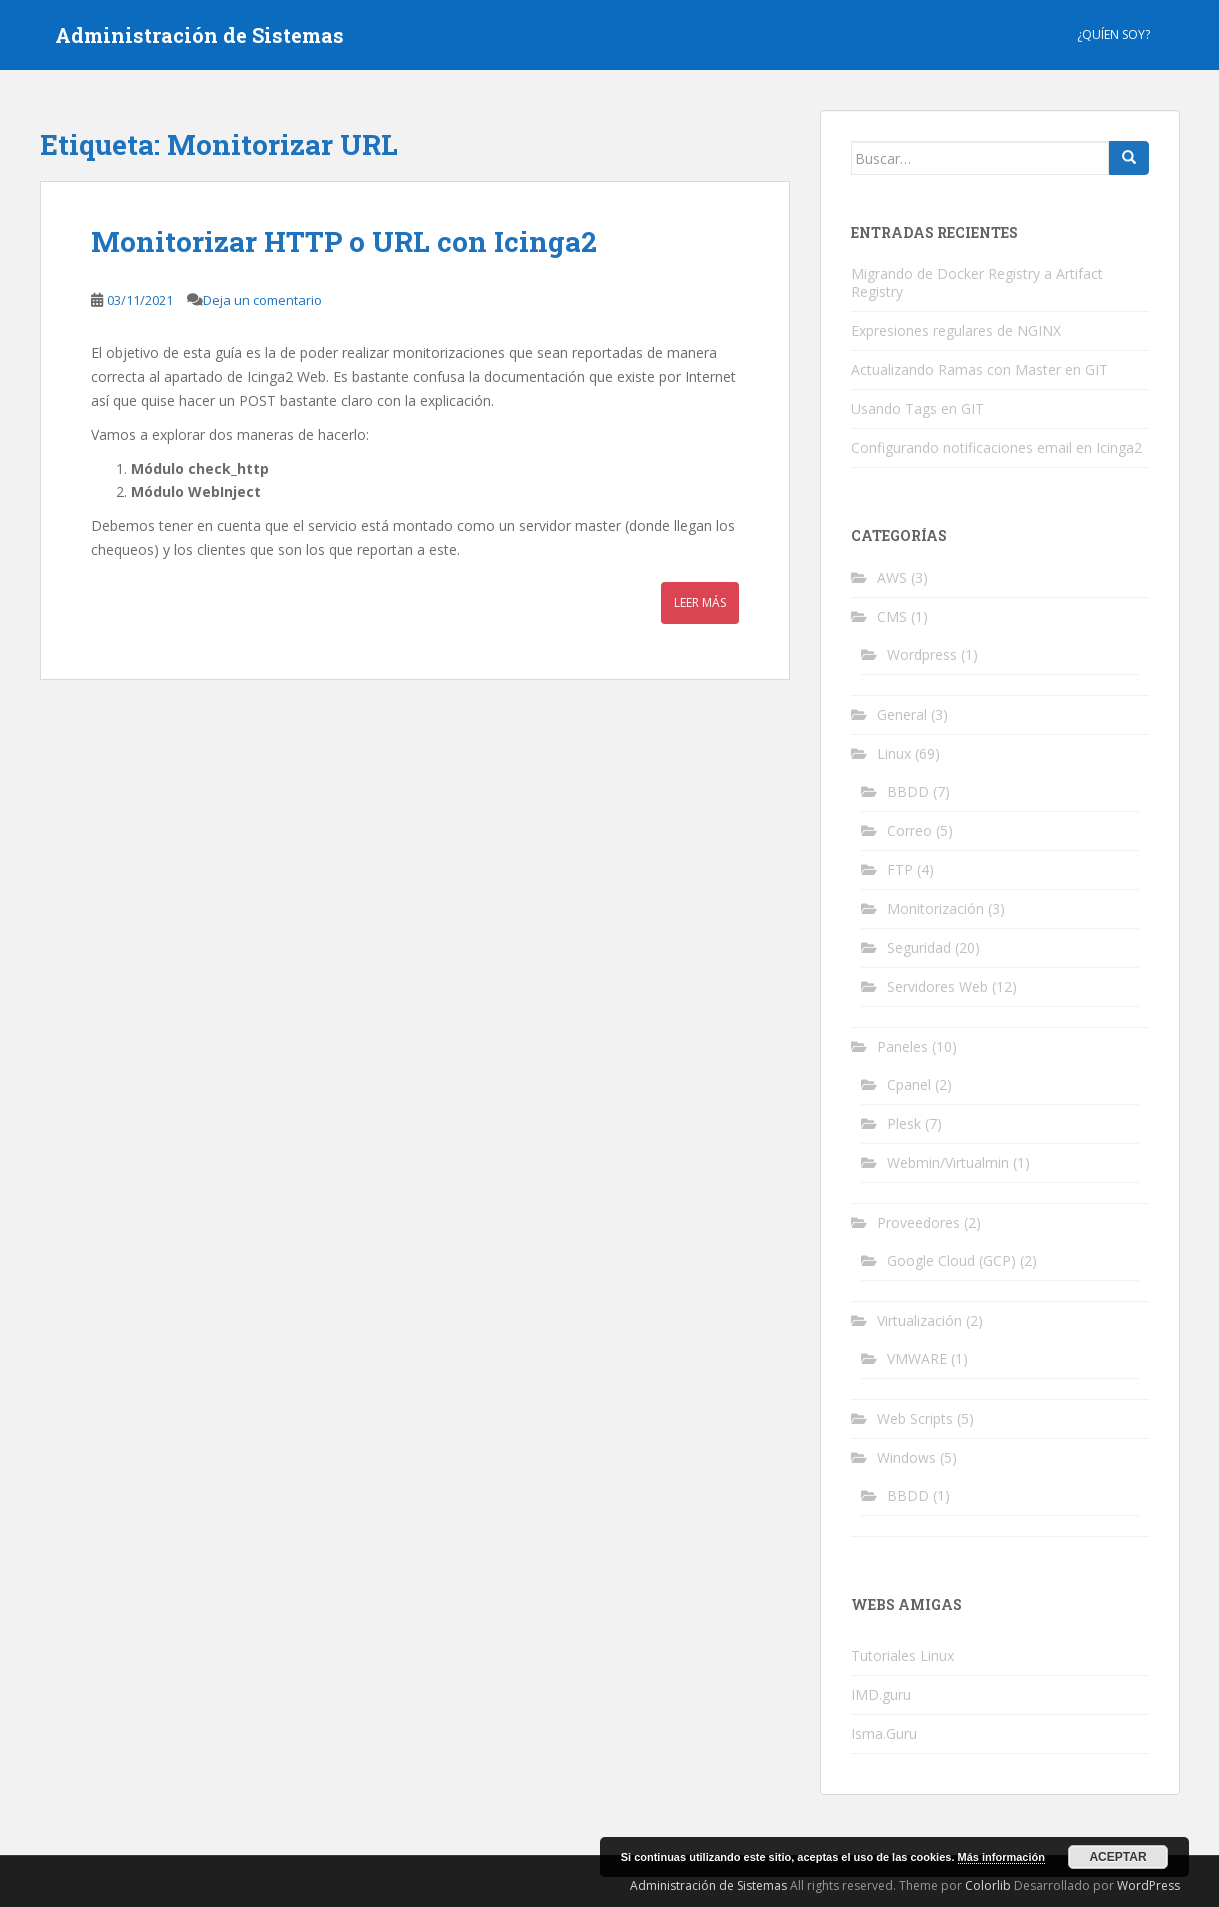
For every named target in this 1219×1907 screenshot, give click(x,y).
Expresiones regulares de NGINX (956, 330)
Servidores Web (937, 986)
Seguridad (919, 947)
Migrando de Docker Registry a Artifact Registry (977, 282)
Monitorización (935, 908)
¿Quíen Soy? (1113, 34)
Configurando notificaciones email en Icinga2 (996, 447)
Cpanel (909, 1084)
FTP (900, 869)
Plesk (904, 1123)
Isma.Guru (884, 1733)
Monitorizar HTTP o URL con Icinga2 (344, 241)
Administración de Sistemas (199, 35)
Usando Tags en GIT (917, 408)
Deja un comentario (262, 300)
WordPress (1148, 1885)
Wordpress (922, 654)
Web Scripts (915, 1418)
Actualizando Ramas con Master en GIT (979, 369)
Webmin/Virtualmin (948, 1162)
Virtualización (919, 1320)
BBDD (908, 791)
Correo (909, 830)
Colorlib (988, 1885)
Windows (906, 1457)
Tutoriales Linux (902, 1655)
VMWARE (917, 1358)
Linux (894, 753)
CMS (892, 616)
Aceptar (1117, 1857)
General (902, 714)
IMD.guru (881, 1694)
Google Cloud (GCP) (951, 1260)
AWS (892, 577)
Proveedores (918, 1222)
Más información (1001, 1857)
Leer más (700, 602)
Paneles (902, 1046)
